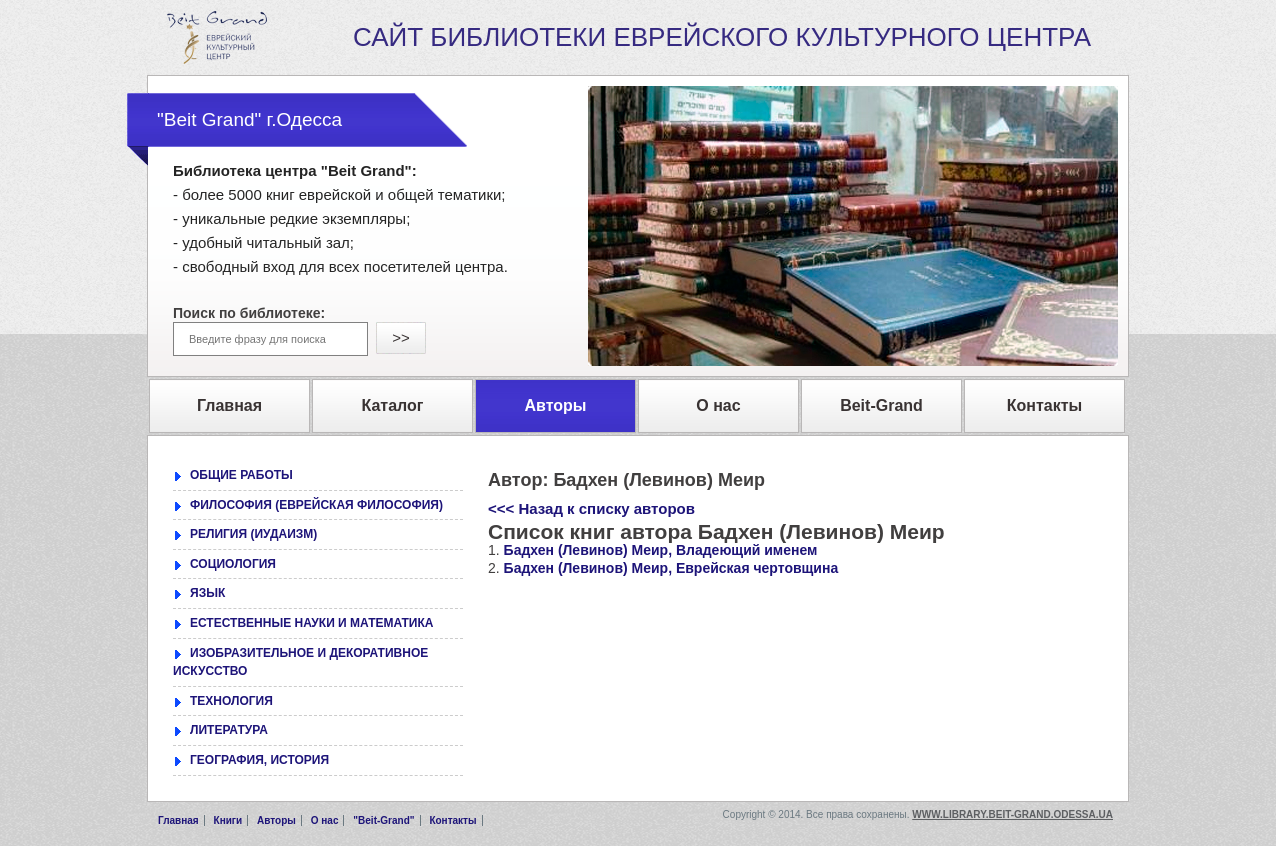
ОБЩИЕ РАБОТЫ (241, 475)
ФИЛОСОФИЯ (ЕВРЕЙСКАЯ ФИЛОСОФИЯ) (316, 505)
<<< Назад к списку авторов (591, 508)
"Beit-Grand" (383, 820)
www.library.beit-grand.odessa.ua (1012, 814)
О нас (325, 820)
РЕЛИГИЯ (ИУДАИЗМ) (253, 534)
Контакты (452, 820)
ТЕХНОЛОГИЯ (231, 701)
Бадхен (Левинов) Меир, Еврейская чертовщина (671, 568)
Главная (178, 820)
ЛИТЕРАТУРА (229, 730)
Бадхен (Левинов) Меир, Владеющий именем (661, 550)
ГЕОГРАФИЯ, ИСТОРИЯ (259, 760)
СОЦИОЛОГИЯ (233, 564)
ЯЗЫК (207, 593)
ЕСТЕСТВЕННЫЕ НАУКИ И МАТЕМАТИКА (311, 623)
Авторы (276, 820)
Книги (228, 820)
